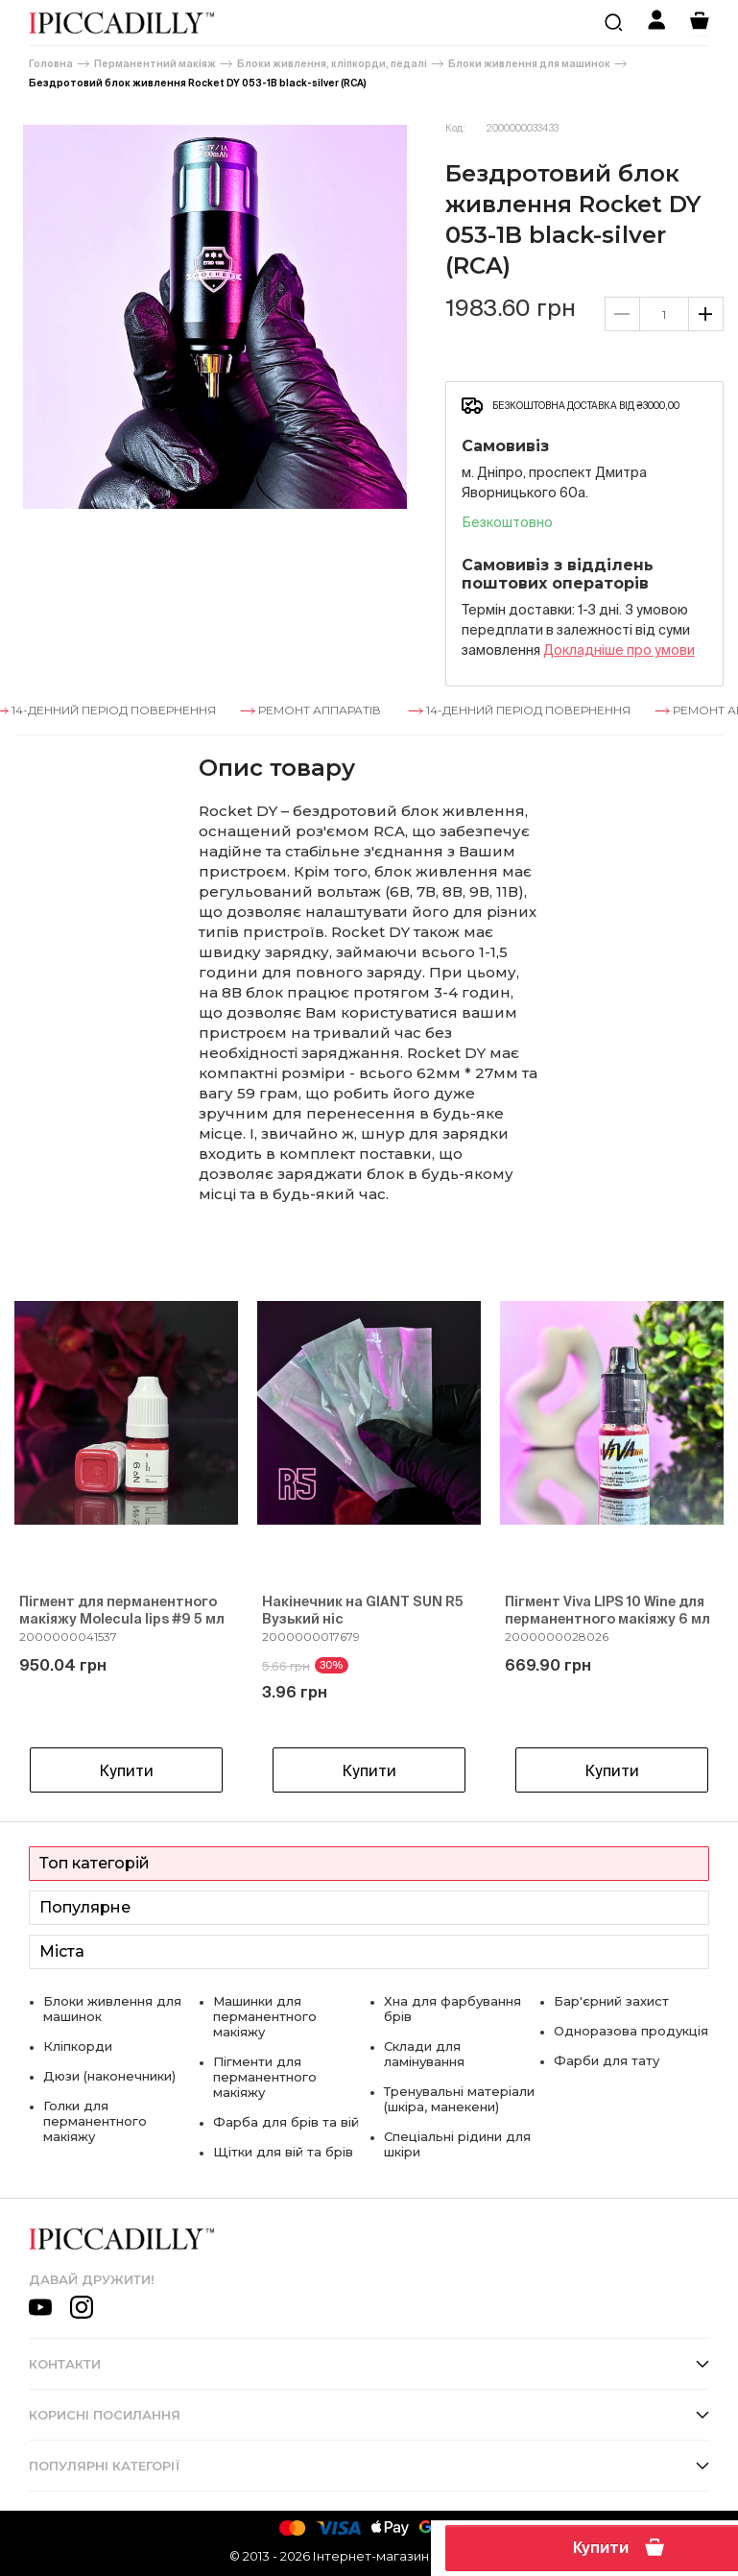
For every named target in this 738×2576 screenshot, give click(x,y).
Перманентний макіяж (155, 64)
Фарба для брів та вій (286, 2122)
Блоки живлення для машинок (529, 64)
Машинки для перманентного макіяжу (265, 2016)
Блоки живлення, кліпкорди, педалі (332, 64)
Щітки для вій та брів (283, 2151)
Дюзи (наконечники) (109, 2075)
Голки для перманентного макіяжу (95, 2121)
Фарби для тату (606, 2060)
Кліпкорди (77, 2046)
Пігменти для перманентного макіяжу (265, 2077)
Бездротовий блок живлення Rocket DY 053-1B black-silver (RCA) (198, 83)
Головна (51, 64)
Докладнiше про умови (619, 650)
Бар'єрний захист (611, 2001)
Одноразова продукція (631, 2030)
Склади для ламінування (424, 2053)
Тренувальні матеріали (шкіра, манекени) (459, 2098)
